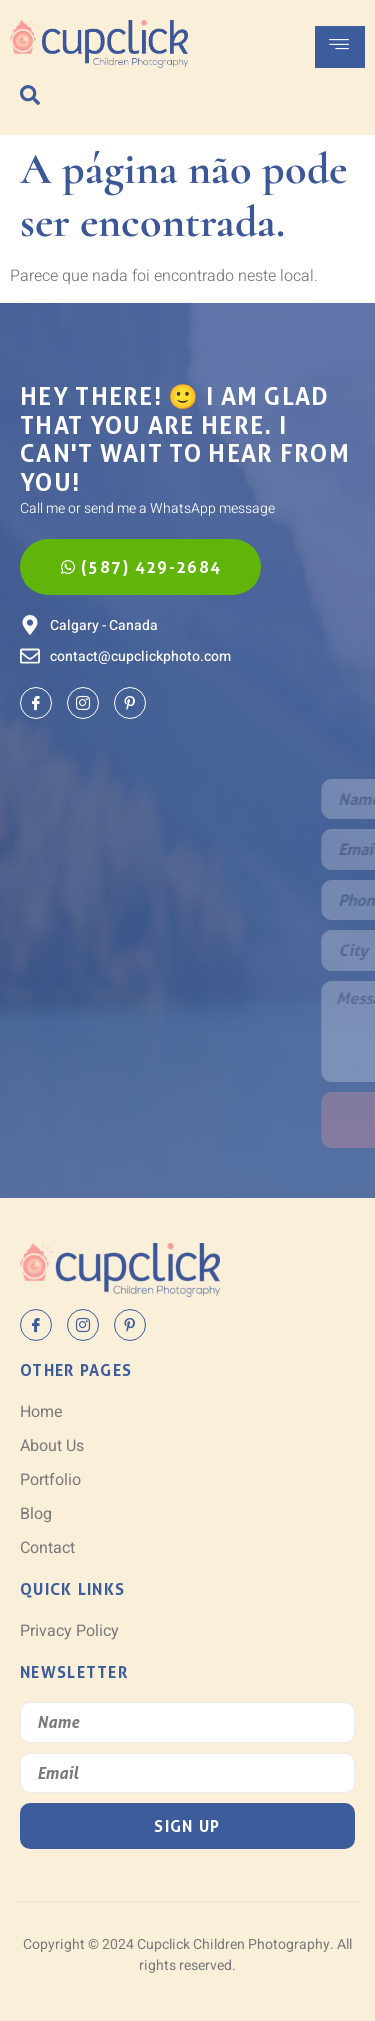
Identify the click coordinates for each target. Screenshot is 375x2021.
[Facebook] (36, 703)
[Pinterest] (130, 703)
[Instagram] (83, 703)
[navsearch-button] (30, 95)
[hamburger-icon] (340, 47)
